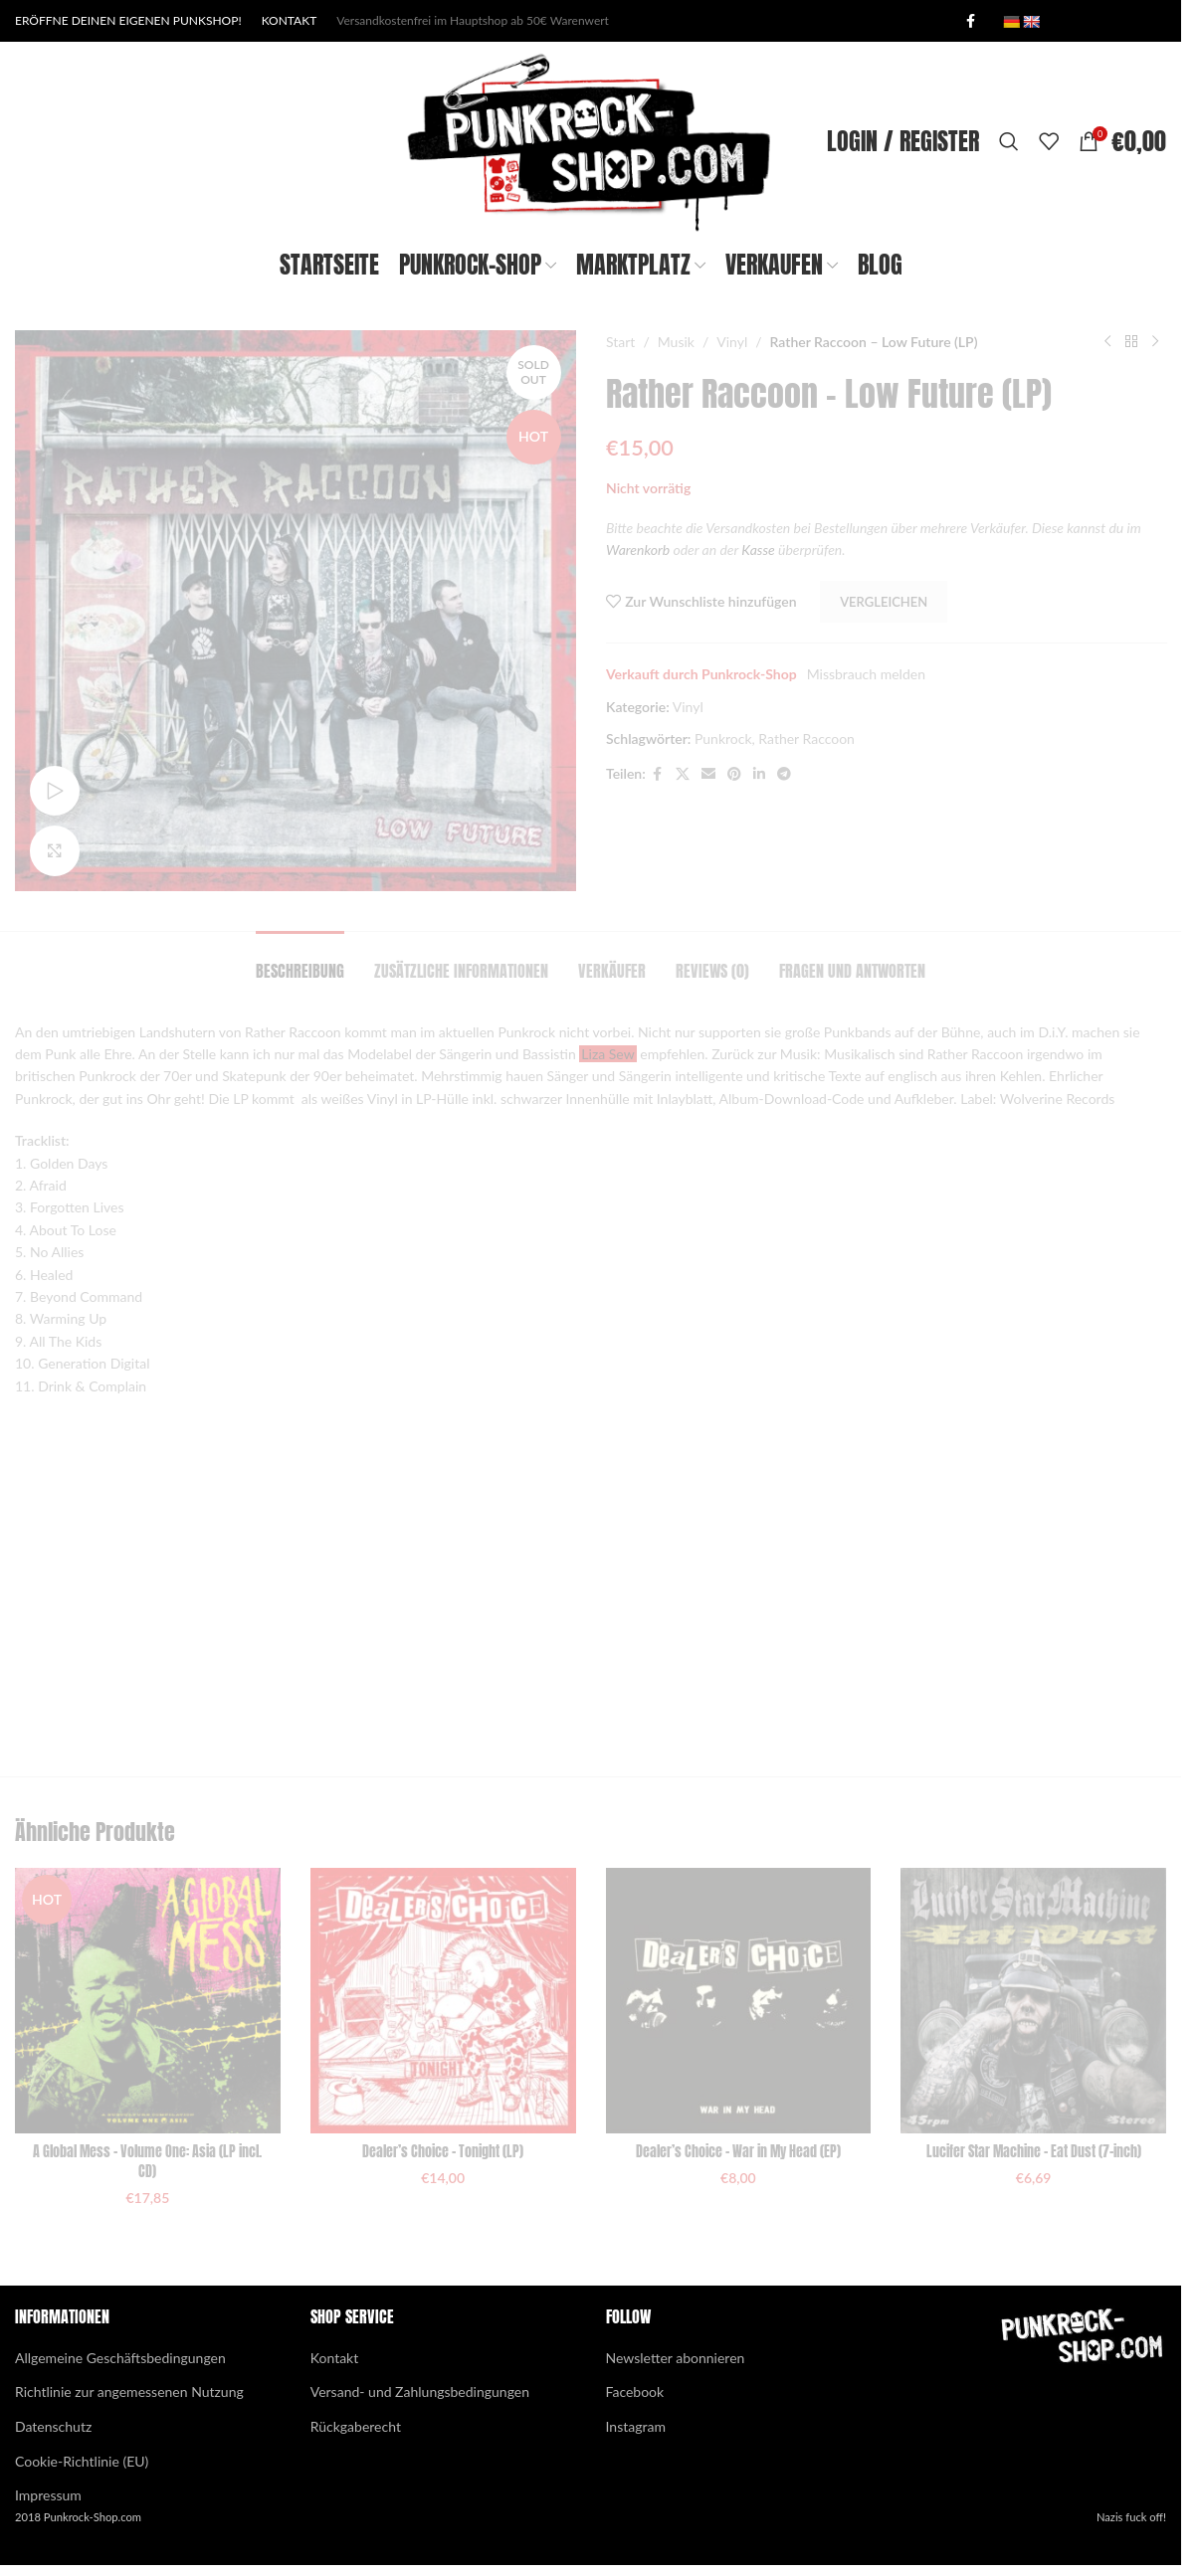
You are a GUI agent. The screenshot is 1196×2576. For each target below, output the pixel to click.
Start (620, 341)
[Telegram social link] (783, 774)
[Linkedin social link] (758, 774)
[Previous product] (1106, 342)
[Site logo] (590, 139)
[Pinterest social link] (733, 774)
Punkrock (722, 738)
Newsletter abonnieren (675, 2357)
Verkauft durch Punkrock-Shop (701, 673)
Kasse (757, 549)
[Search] (1009, 141)
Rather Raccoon (806, 738)
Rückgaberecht (355, 2426)
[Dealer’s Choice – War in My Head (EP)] (739, 2000)
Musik (675, 341)
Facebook (635, 2391)
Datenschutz (53, 2426)
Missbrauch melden (865, 673)
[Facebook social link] (970, 21)
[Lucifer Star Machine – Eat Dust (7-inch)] (1033, 2000)
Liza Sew (607, 1053)
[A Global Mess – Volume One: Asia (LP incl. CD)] (148, 2000)
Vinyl (731, 341)
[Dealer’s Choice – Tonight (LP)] (443, 2000)
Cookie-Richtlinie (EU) (81, 2461)
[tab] (300, 961)
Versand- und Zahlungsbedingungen (419, 2391)
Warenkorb (638, 549)
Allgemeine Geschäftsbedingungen (120, 2357)
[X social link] (682, 774)
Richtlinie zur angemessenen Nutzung (129, 2391)
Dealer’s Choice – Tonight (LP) (442, 2151)
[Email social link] (707, 774)
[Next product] (1154, 342)
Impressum (48, 2494)
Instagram (636, 2426)
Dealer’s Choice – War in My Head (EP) (738, 2151)
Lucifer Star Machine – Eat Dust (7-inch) (1033, 2151)
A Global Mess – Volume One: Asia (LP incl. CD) (147, 2161)
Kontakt (334, 2357)
